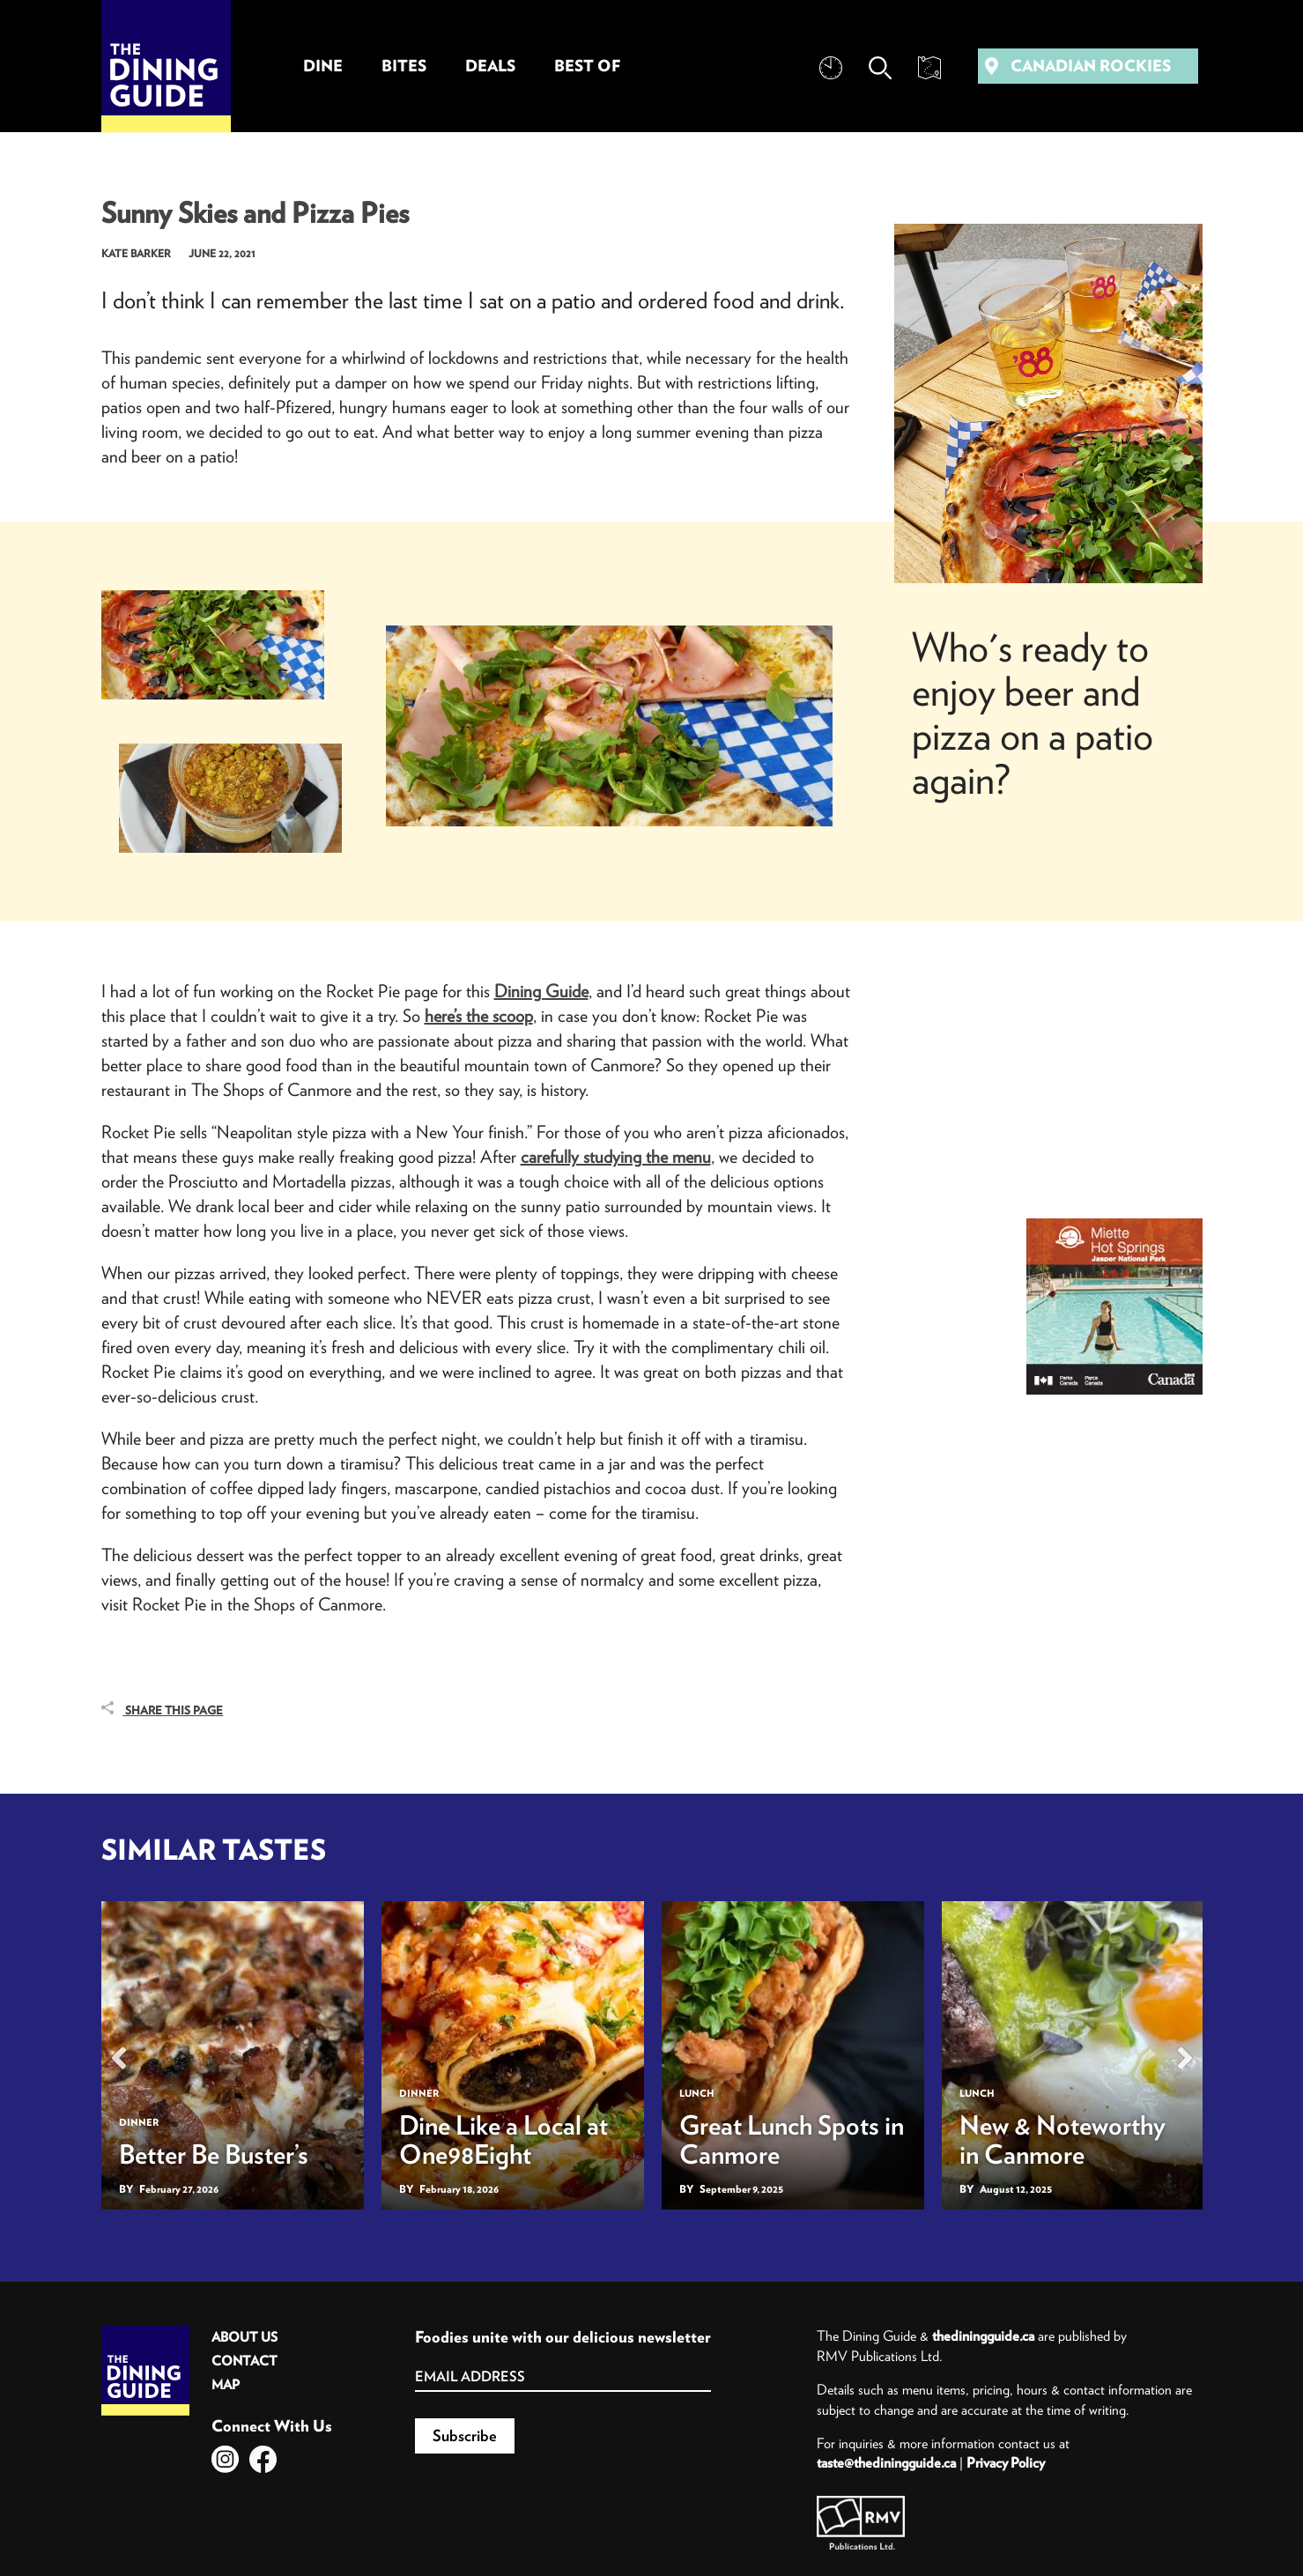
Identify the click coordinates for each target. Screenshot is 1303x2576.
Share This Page (162, 1709)
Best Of (587, 66)
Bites (403, 66)
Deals (490, 66)
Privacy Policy (1005, 2462)
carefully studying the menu (616, 1156)
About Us (244, 2336)
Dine (323, 66)
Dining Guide (541, 991)
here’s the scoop (479, 1015)
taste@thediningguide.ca (886, 2462)
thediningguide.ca (983, 2335)
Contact (244, 2360)
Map (225, 2384)
